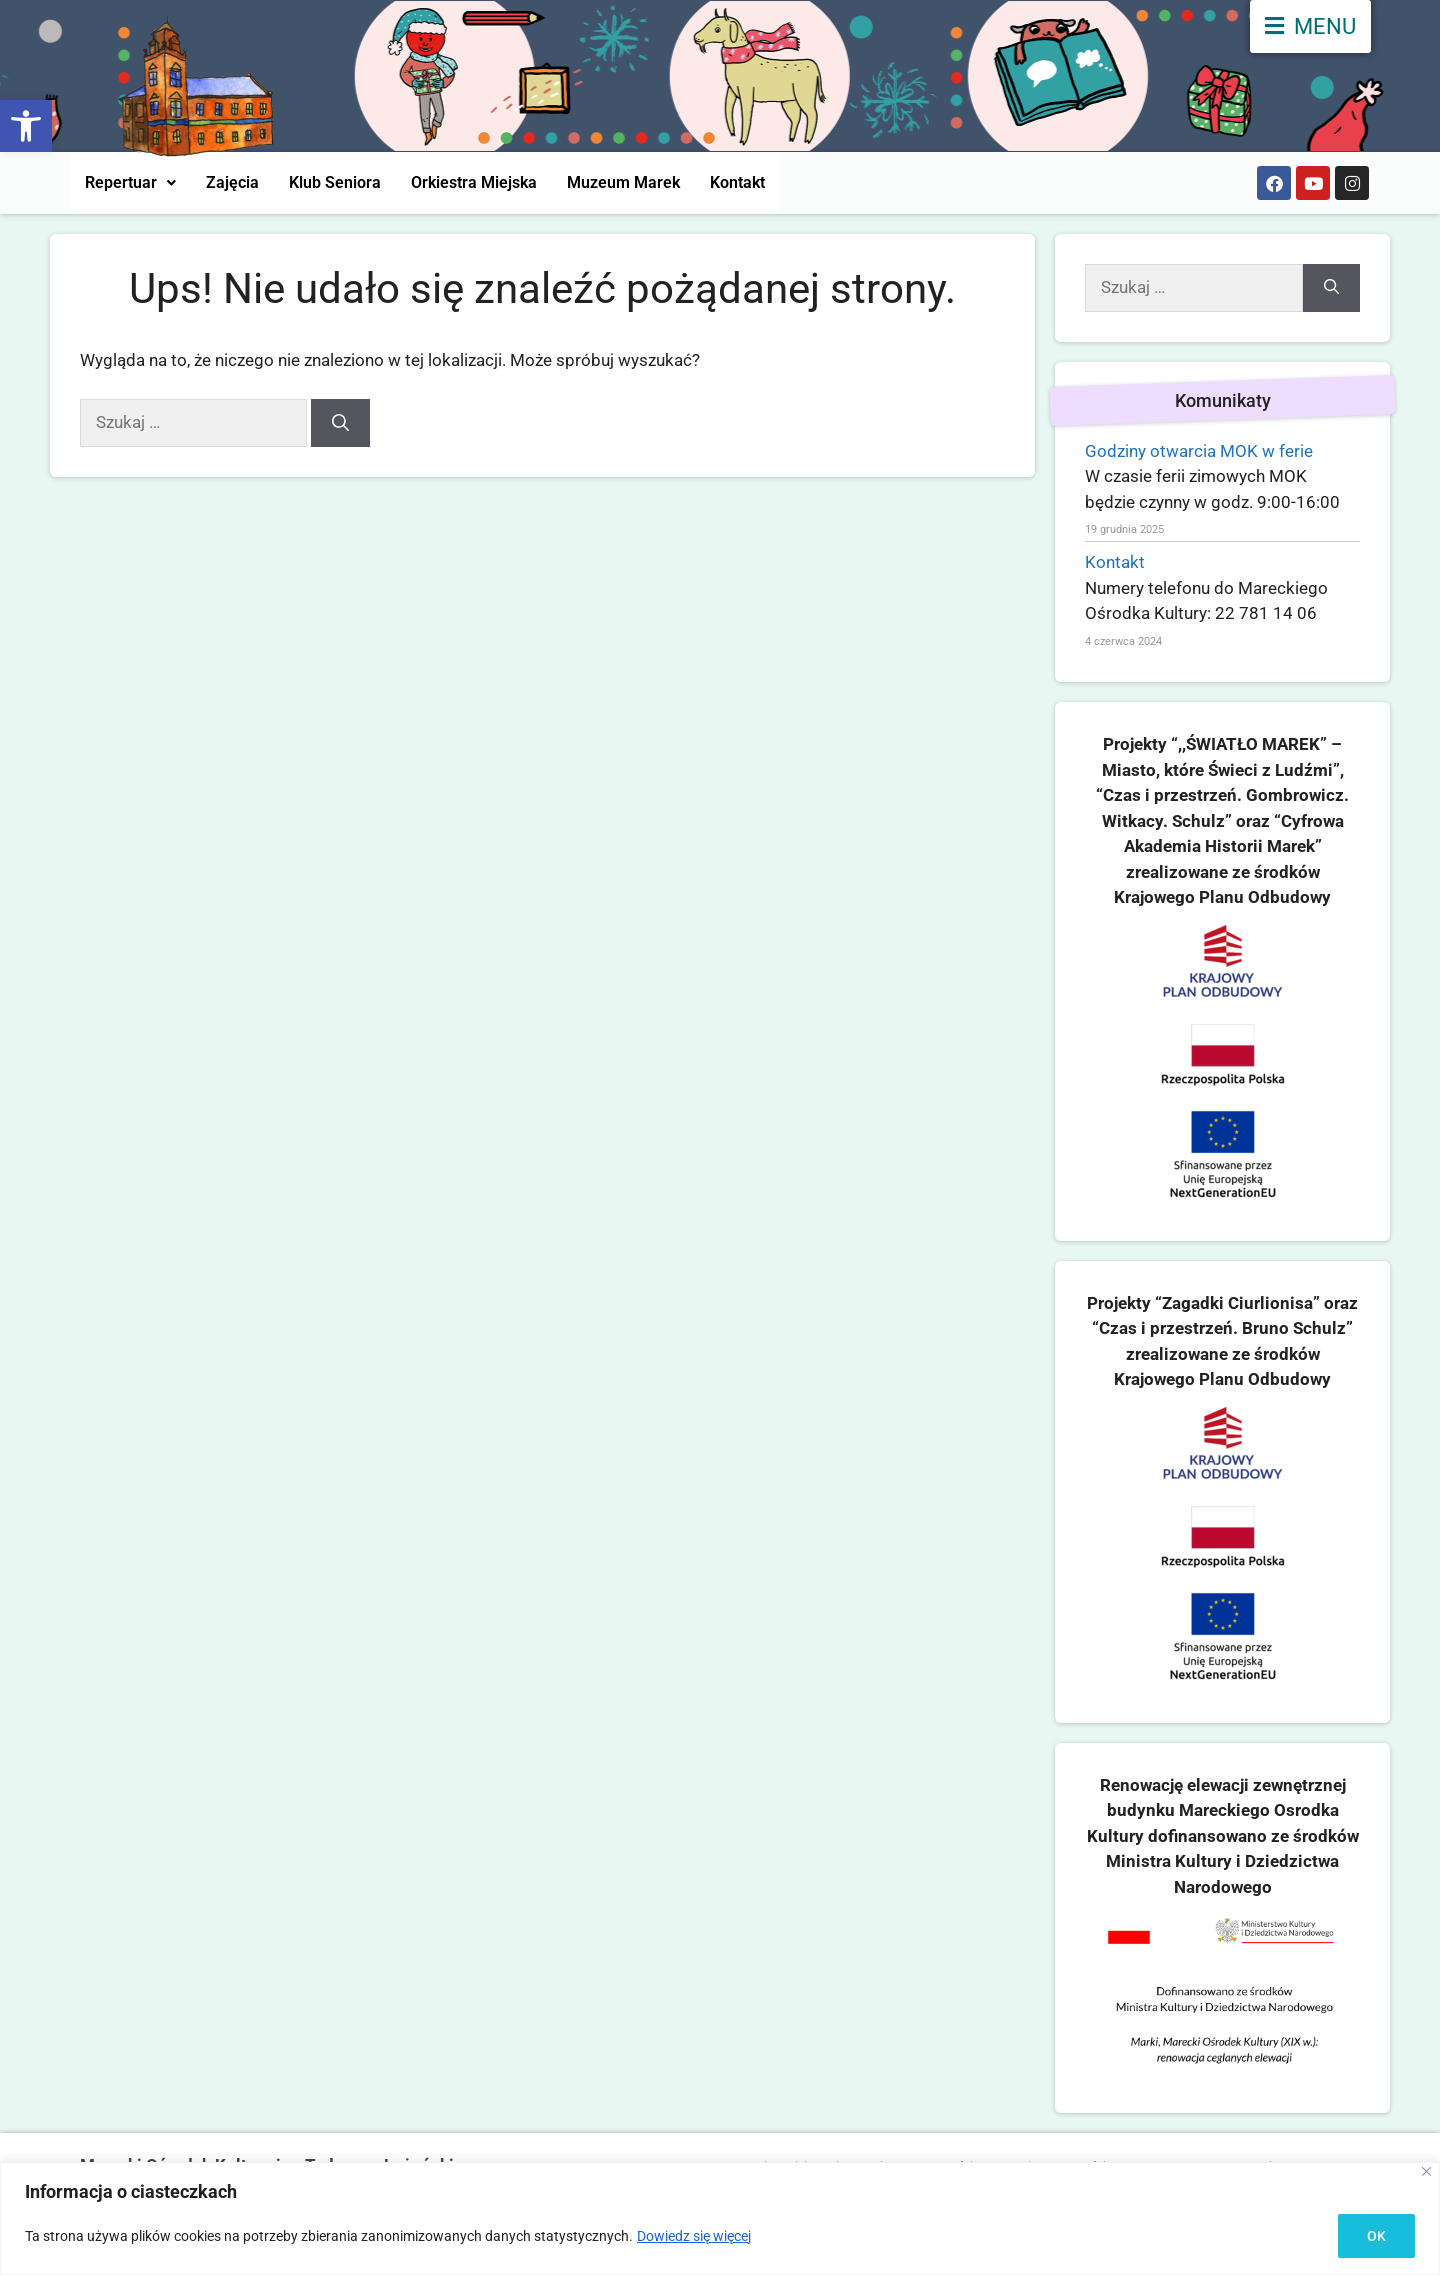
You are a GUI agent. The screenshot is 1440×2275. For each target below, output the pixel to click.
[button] (26, 126)
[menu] (1310, 26)
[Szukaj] (340, 423)
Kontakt (737, 182)
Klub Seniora (335, 182)
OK (1376, 2236)
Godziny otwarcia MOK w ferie (1199, 451)
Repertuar (130, 182)
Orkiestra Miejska (474, 182)
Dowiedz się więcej (694, 2236)
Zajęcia (232, 182)
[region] (720, 2218)
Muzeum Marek (623, 182)
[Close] (1426, 2171)
